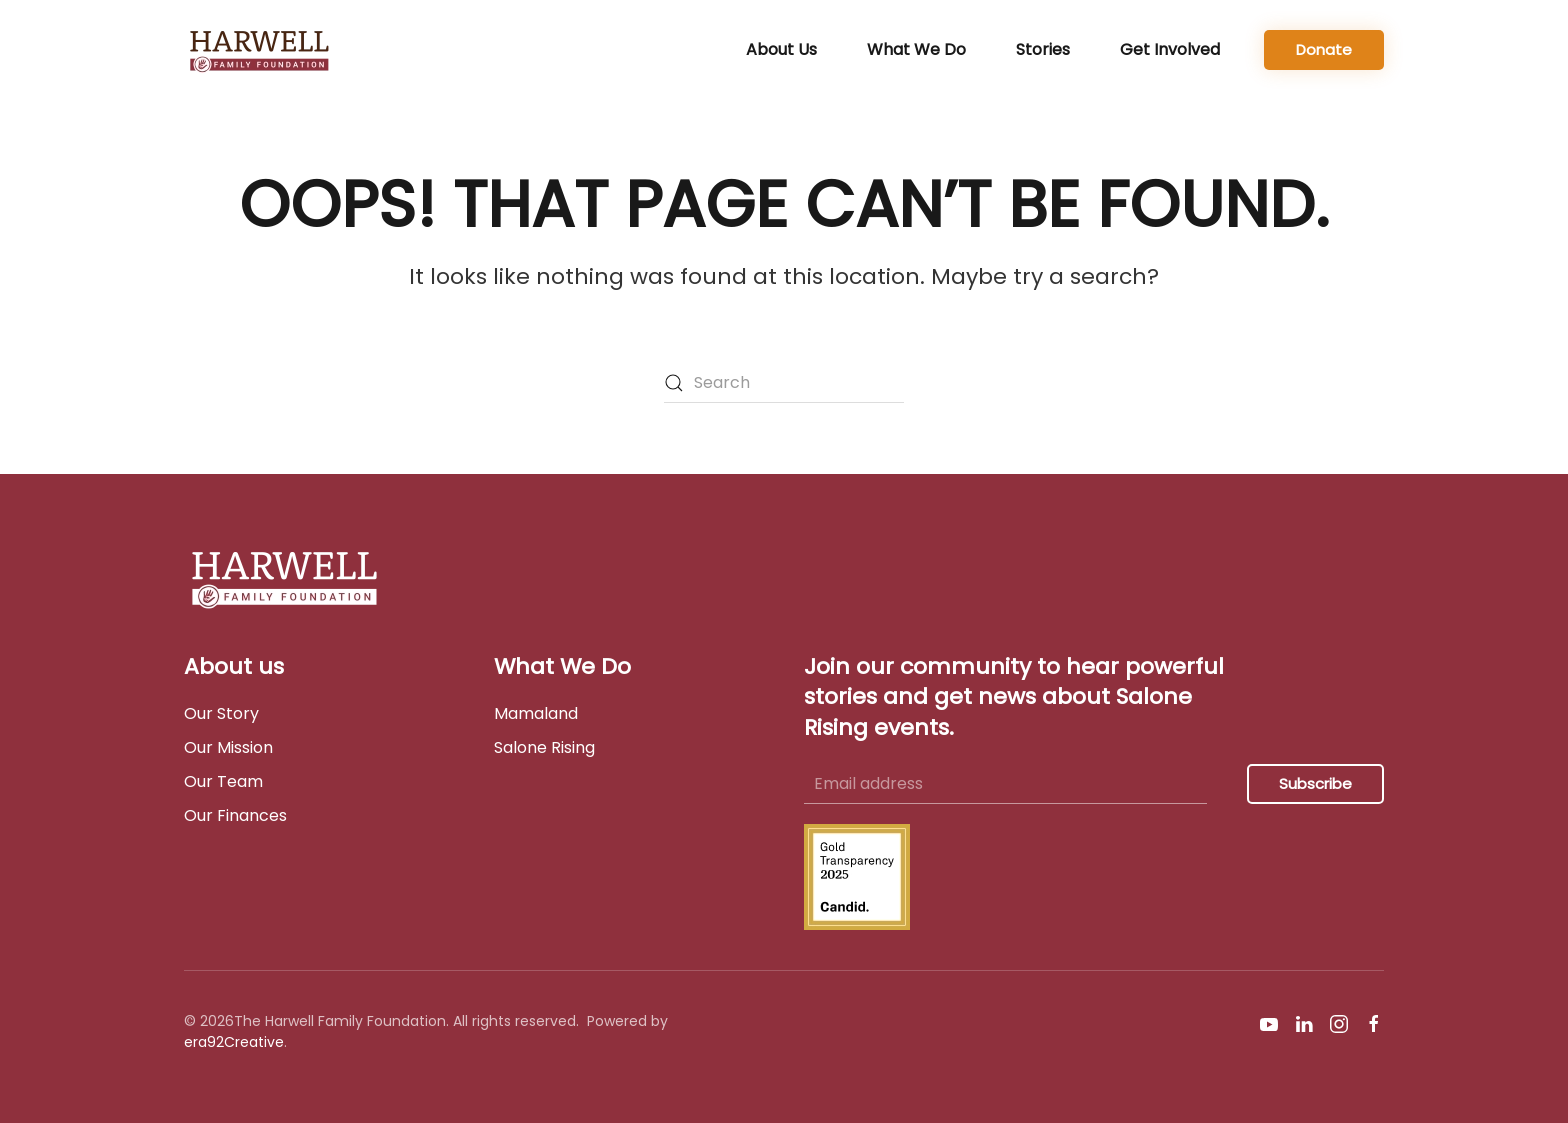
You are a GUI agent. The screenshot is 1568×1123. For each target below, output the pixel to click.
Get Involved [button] (1170, 49)
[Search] (784, 383)
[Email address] (1005, 784)
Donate (1324, 49)
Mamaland (536, 713)
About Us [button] (781, 49)
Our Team (223, 781)
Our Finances (235, 815)
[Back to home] (263, 50)
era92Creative (234, 1042)
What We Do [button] (916, 49)
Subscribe (1315, 783)
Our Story (221, 713)
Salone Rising (544, 747)
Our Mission (228, 747)
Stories (1043, 49)
